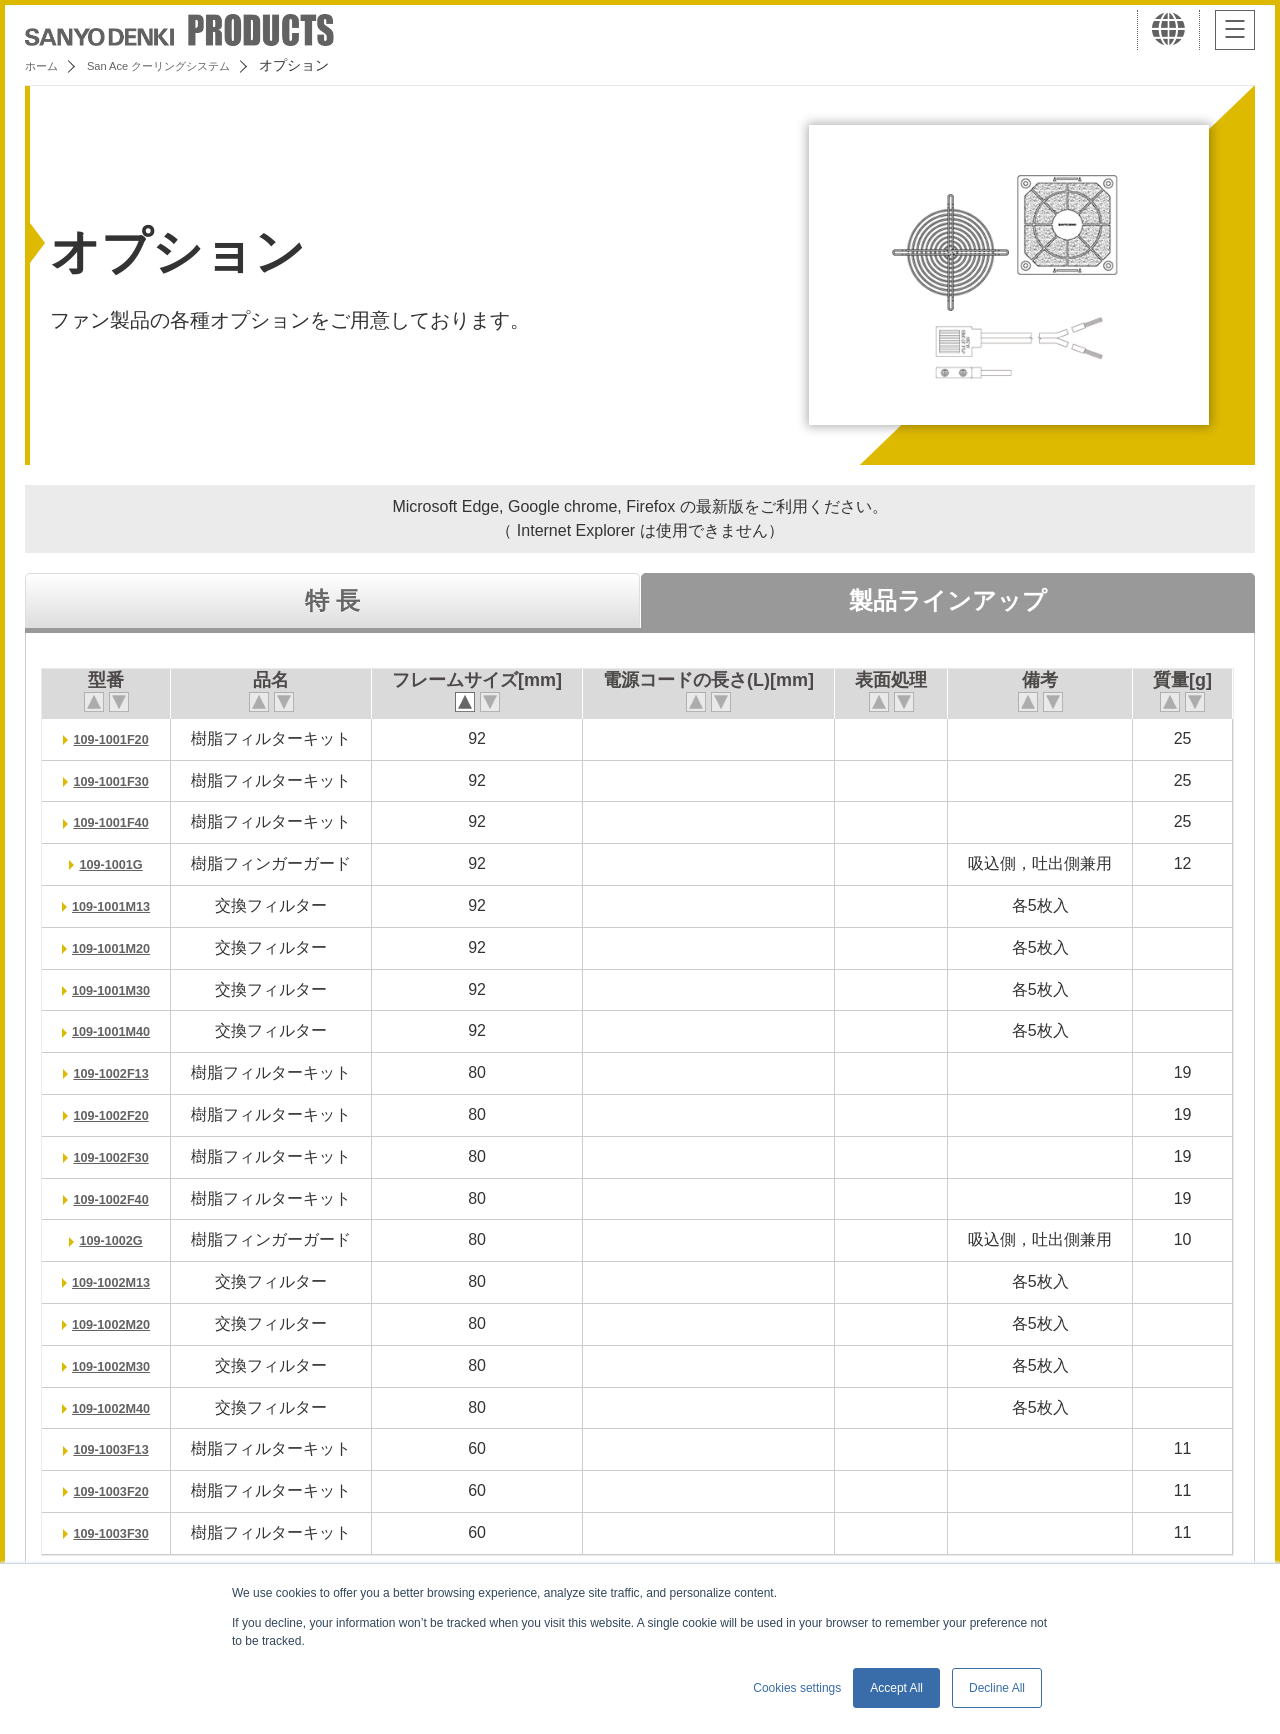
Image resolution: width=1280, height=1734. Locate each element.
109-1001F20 (120, 738)
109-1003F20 (120, 1490)
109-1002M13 (120, 1281)
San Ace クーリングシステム (187, 65)
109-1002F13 (120, 1072)
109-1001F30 (120, 780)
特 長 (332, 600)
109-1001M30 (120, 989)
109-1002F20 (120, 1114)
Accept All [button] (896, 1688)
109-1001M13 (120, 905)
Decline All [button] (997, 1688)
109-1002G (120, 1239)
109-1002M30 (120, 1365)
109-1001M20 (120, 947)
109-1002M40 (120, 1407)
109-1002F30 (120, 1156)
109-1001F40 (120, 821)
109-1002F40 (120, 1198)
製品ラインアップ (948, 600)
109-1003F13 (120, 1448)
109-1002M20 (120, 1323)
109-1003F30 (120, 1532)
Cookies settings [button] (797, 1688)
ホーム (46, 65)
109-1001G (120, 863)
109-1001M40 (120, 1030)
